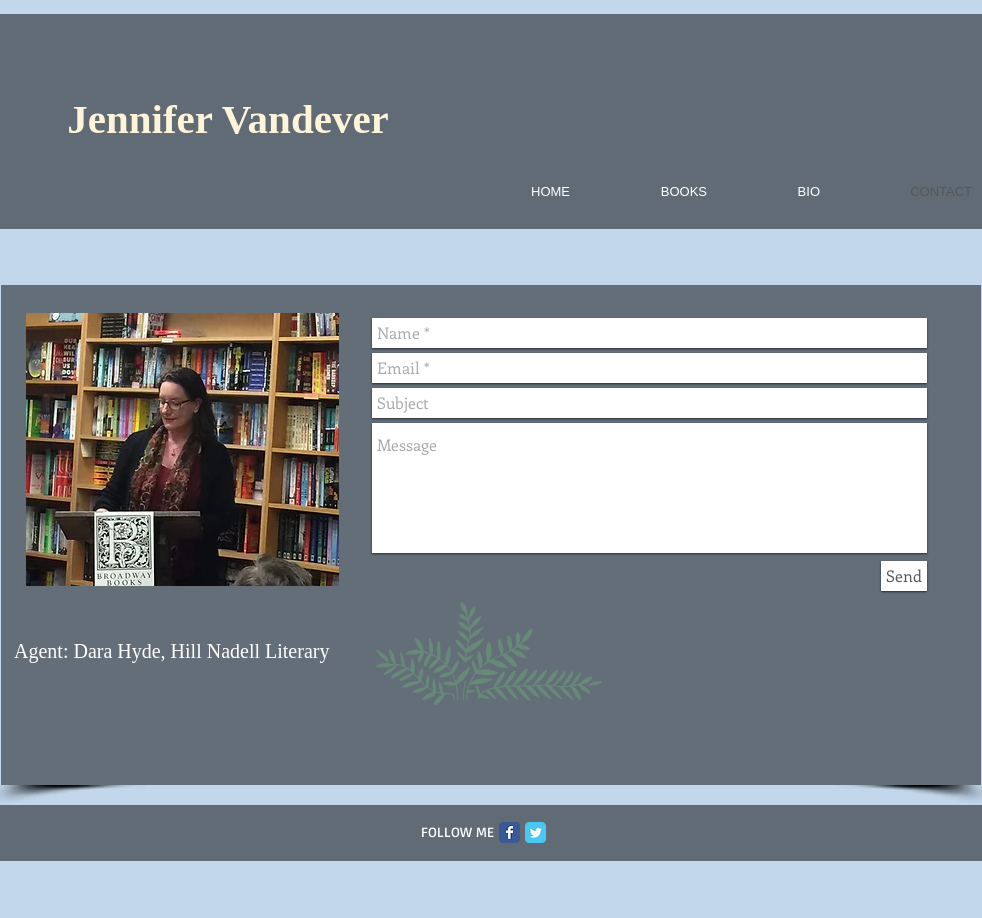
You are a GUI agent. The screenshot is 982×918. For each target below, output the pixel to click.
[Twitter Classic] (535, 832)
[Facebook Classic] (509, 832)
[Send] (904, 576)
